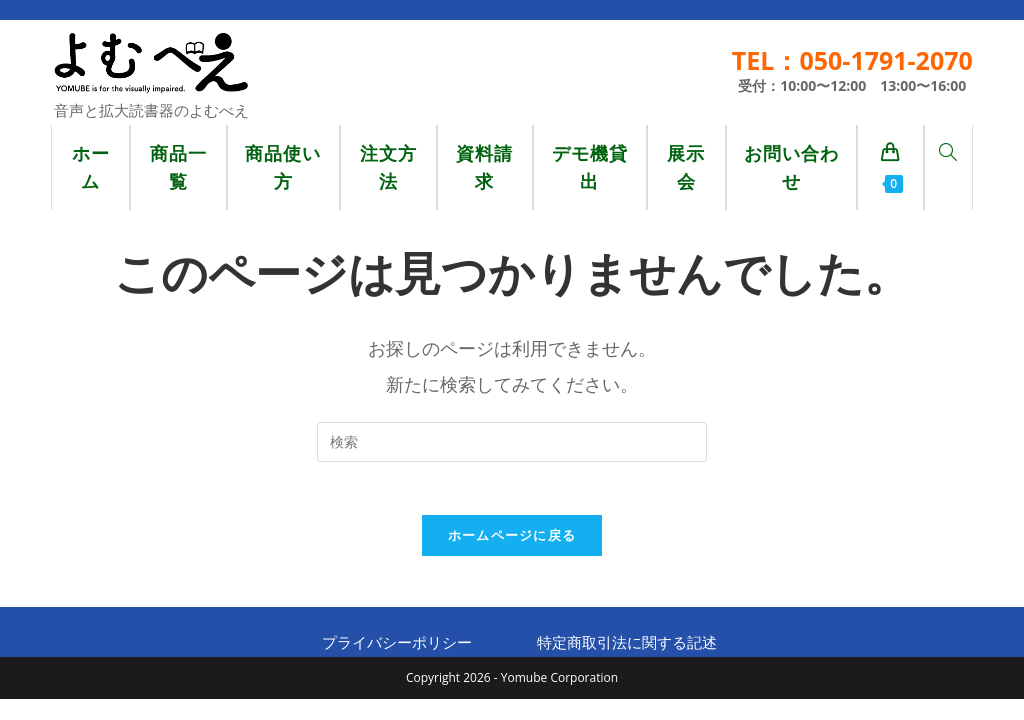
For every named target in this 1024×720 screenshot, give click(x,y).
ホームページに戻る (512, 543)
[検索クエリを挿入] (512, 442)
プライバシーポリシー (397, 650)
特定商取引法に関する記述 (627, 650)
